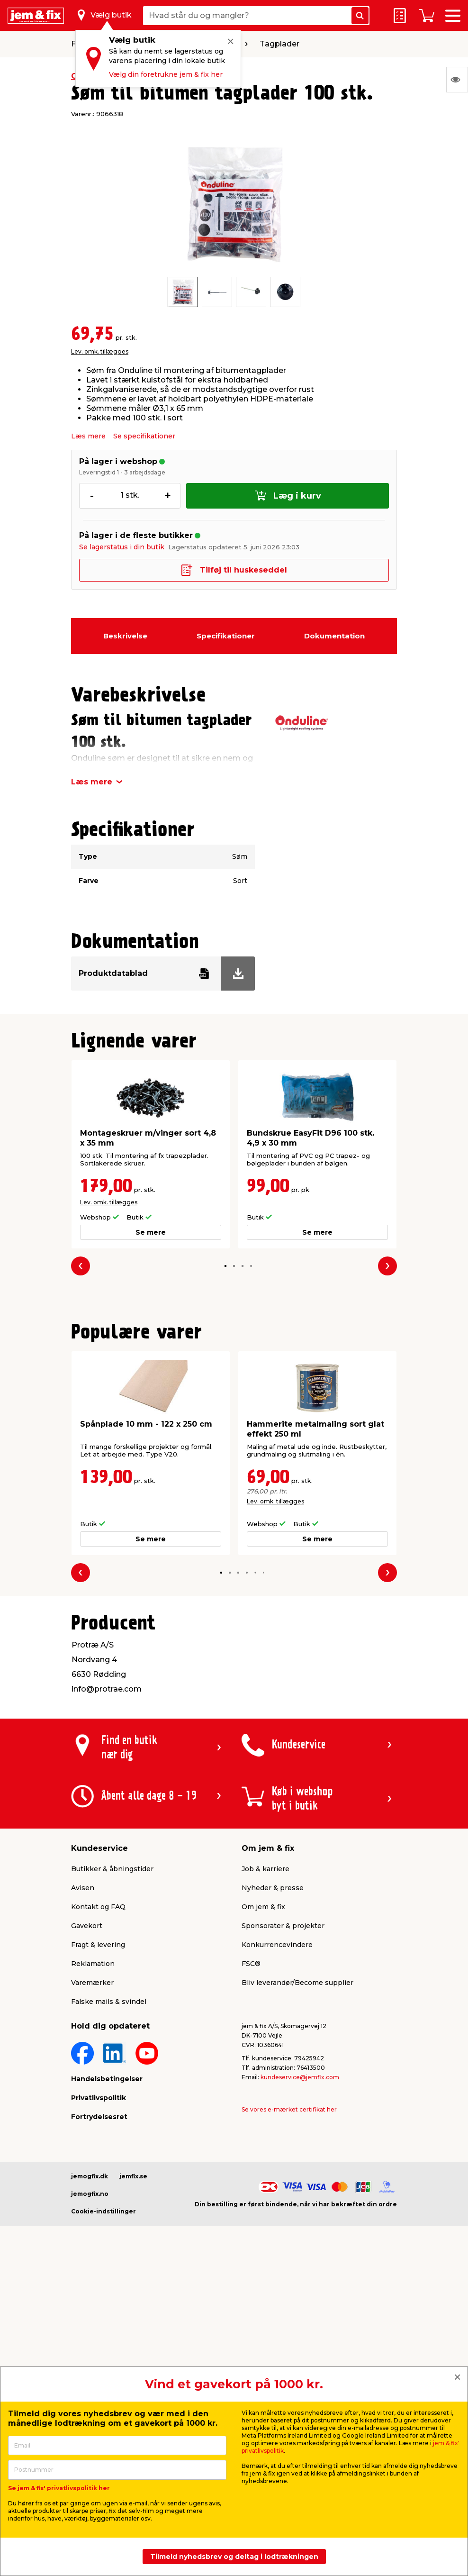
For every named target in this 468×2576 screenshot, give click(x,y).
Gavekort (86, 1925)
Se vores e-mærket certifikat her (289, 2109)
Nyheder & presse (273, 1888)
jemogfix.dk (89, 2176)
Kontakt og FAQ (98, 1906)
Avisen (82, 1888)
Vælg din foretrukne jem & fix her (166, 74)
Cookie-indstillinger (103, 2211)
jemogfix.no (89, 2194)
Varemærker (92, 1982)
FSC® (251, 1963)
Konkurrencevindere (277, 1944)
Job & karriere (265, 1869)
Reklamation (93, 1963)
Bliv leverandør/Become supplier (297, 1982)
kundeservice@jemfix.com (300, 2077)
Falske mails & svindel (108, 2001)
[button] (226, 1266)
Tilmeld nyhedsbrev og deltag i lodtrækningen (234, 2556)
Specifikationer (226, 635)
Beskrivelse (125, 635)
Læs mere (88, 436)
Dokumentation (334, 635)
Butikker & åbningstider (112, 1869)
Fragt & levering (98, 1944)
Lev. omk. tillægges (99, 351)
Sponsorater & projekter (283, 1925)
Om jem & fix (263, 1906)
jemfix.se (133, 2176)
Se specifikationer (144, 436)
